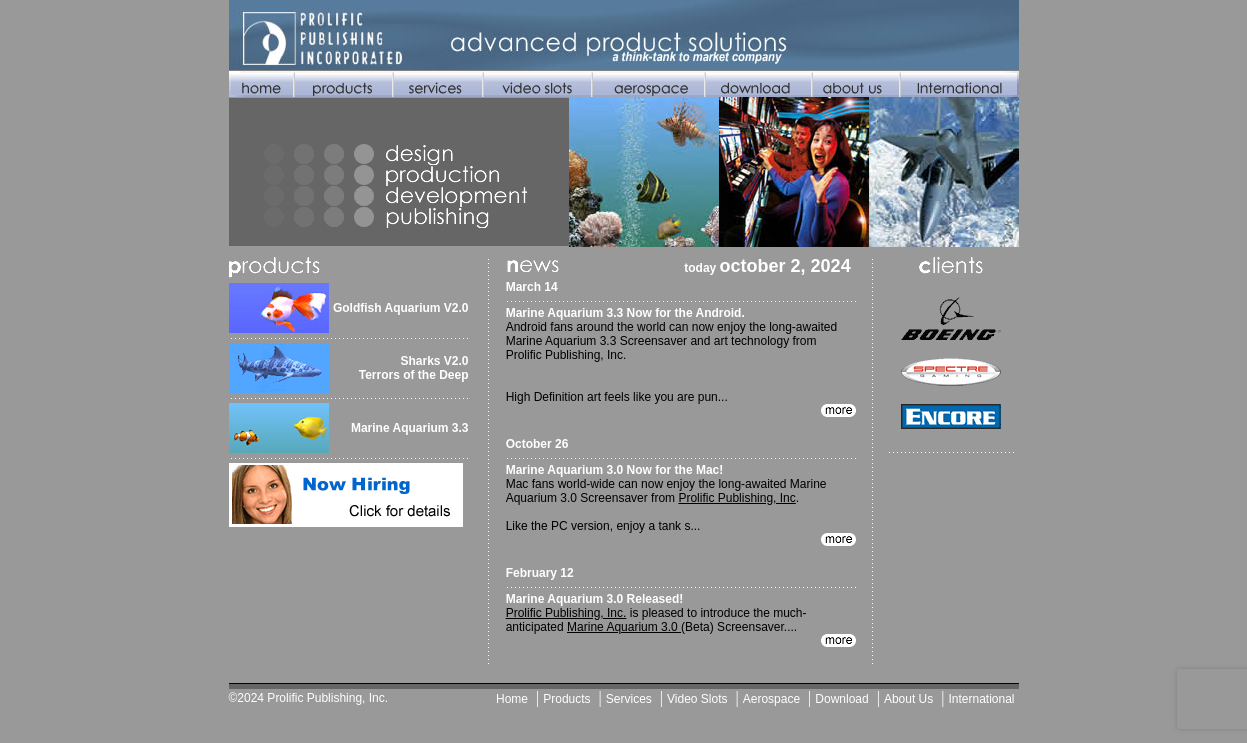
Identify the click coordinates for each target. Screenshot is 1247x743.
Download (841, 699)
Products (566, 699)
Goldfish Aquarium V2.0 (401, 308)
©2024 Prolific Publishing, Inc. (309, 698)
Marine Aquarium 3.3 (410, 428)
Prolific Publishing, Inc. (566, 613)
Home (512, 699)
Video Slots (697, 699)
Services (629, 699)
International (981, 699)
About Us (908, 699)
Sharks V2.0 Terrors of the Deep (414, 368)
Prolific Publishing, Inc (736, 498)
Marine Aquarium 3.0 (624, 627)
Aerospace (771, 699)
